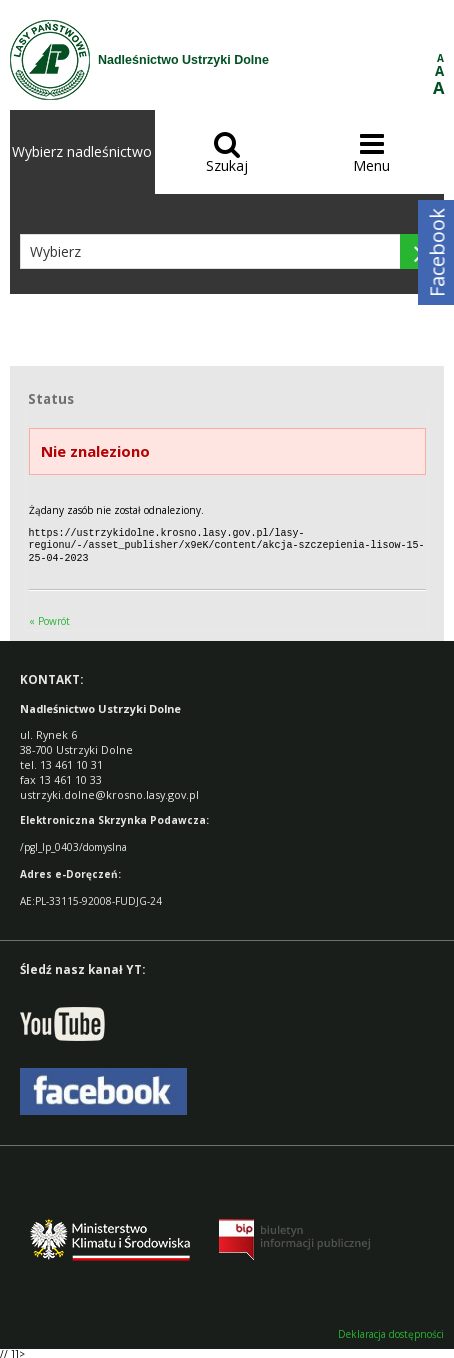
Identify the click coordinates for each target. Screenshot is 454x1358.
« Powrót (49, 618)
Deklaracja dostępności (391, 1331)
